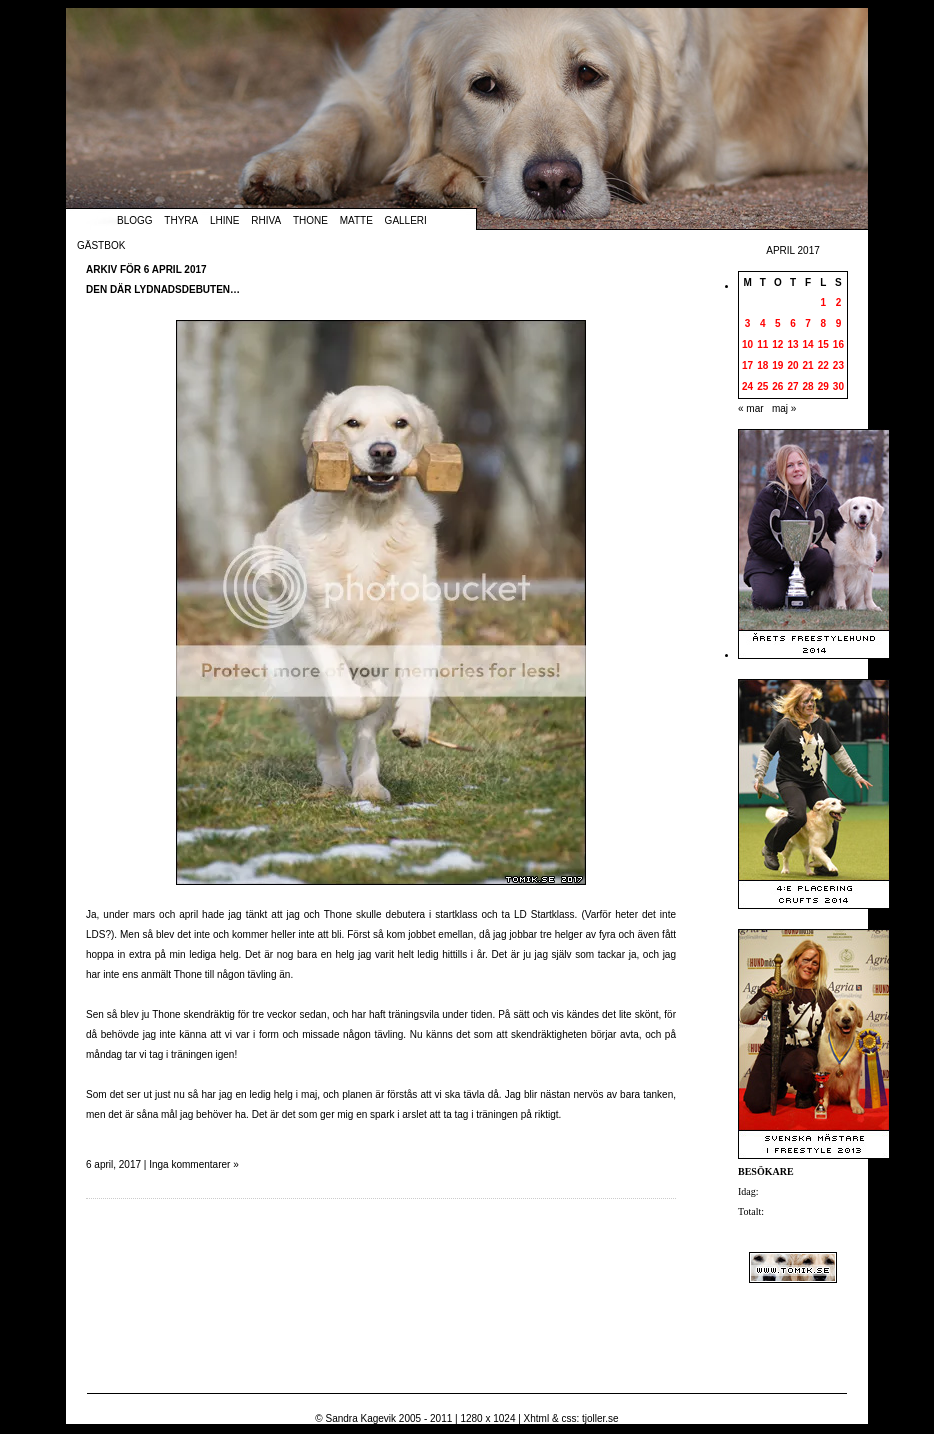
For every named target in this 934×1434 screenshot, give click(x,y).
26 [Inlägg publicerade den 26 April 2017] (777, 386)
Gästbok (101, 245)
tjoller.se (600, 1418)
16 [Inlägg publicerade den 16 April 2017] (838, 344)
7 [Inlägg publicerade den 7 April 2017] (808, 323)
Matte (356, 220)
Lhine (224, 220)
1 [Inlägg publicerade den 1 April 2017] (823, 302)
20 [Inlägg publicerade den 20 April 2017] (792, 365)
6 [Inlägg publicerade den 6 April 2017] (793, 323)
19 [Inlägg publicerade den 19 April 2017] (777, 365)
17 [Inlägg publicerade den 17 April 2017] (747, 365)
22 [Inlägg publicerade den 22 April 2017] (823, 365)
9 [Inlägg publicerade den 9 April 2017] (839, 323)
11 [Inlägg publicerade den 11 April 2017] (762, 344)
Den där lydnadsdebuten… (163, 289)
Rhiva (266, 220)
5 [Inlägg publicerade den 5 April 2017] (778, 323)
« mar (751, 408)
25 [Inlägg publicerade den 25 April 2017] (762, 386)
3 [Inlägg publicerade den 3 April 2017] (748, 323)
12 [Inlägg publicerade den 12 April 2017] (777, 344)
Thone (310, 220)
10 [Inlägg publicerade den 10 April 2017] (747, 344)
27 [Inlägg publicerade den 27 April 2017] (792, 386)
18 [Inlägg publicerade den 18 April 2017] (762, 365)
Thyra (181, 220)
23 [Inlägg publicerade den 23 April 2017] (838, 365)
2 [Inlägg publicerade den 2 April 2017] (839, 302)
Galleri (406, 220)
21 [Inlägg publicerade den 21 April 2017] (808, 365)
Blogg (135, 220)
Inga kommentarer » (194, 1164)
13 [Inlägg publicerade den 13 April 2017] (792, 344)
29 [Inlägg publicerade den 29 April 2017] (823, 386)
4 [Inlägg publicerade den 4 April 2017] (763, 323)
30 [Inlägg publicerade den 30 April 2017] (838, 386)
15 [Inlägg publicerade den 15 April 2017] (823, 344)
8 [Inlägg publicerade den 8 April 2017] (823, 323)
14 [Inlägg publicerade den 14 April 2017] (808, 344)
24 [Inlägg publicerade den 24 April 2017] (747, 386)
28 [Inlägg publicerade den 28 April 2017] (808, 386)
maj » (784, 408)
